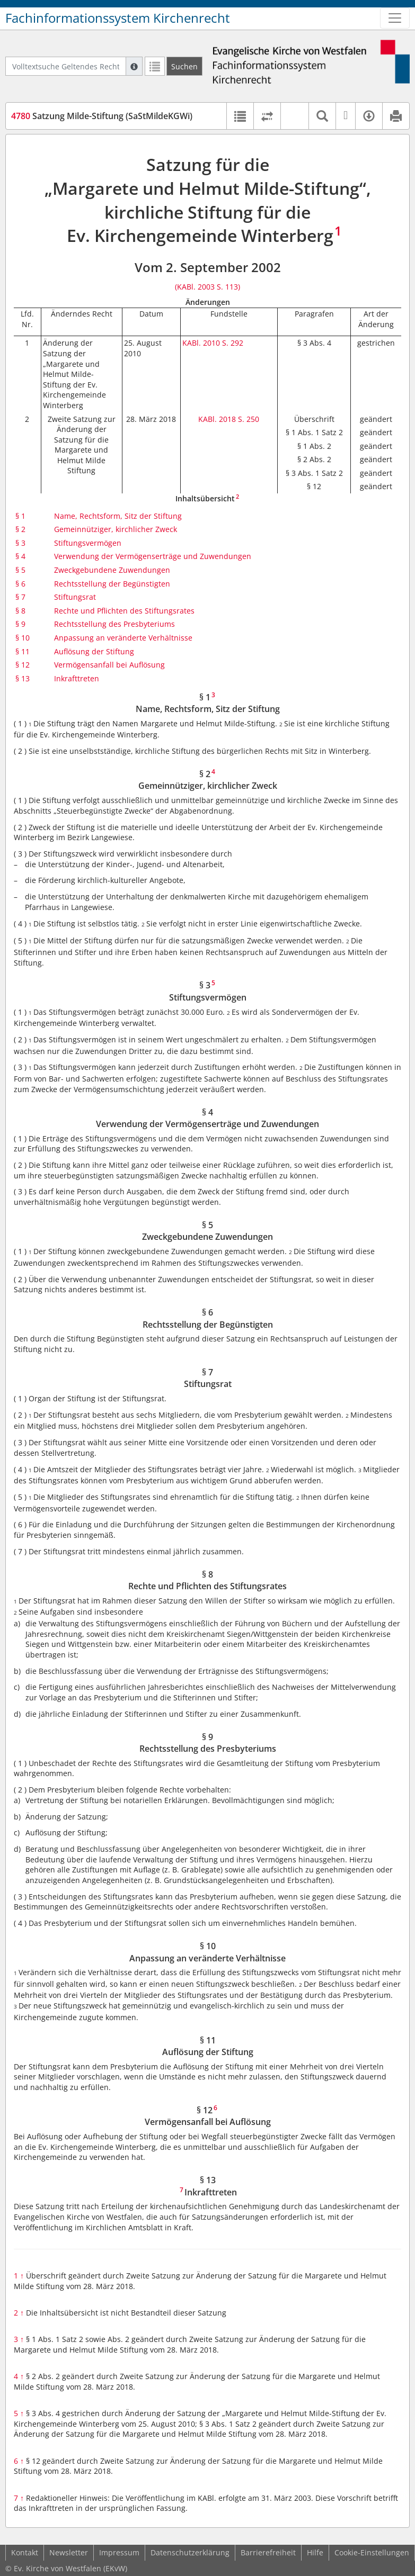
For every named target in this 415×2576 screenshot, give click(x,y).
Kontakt (24, 2552)
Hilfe (315, 2552)
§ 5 (20, 570)
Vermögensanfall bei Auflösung (109, 665)
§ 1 (20, 516)
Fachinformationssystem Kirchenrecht (117, 18)
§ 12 (22, 665)
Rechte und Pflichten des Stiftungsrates (124, 611)
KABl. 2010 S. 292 (212, 343)
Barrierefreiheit (268, 2552)
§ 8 (20, 611)
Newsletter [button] (68, 2552)
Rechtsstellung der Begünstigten (112, 584)
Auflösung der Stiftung (94, 651)
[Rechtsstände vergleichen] (266, 116)
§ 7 (20, 597)
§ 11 (22, 651)
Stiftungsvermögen (87, 543)
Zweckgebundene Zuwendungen (112, 570)
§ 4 (20, 556)
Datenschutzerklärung (190, 2552)
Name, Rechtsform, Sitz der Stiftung (118, 516)
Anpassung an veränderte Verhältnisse (123, 638)
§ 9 (20, 624)
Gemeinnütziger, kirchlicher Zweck (115, 529)
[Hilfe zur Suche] (134, 66)
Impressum (119, 2552)
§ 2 (20, 529)
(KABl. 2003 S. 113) (207, 287)
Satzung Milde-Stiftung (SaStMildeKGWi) (101, 116)
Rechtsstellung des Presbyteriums (114, 624)
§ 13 (22, 678)
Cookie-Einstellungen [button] (371, 2552)
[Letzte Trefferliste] (155, 66)
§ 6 (20, 584)
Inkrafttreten (76, 678)
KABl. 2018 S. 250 (228, 419)
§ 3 (20, 543)
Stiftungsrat (75, 597)
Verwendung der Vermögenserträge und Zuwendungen (152, 556)
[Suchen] (184, 66)
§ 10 (22, 638)
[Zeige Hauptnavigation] (395, 18)
